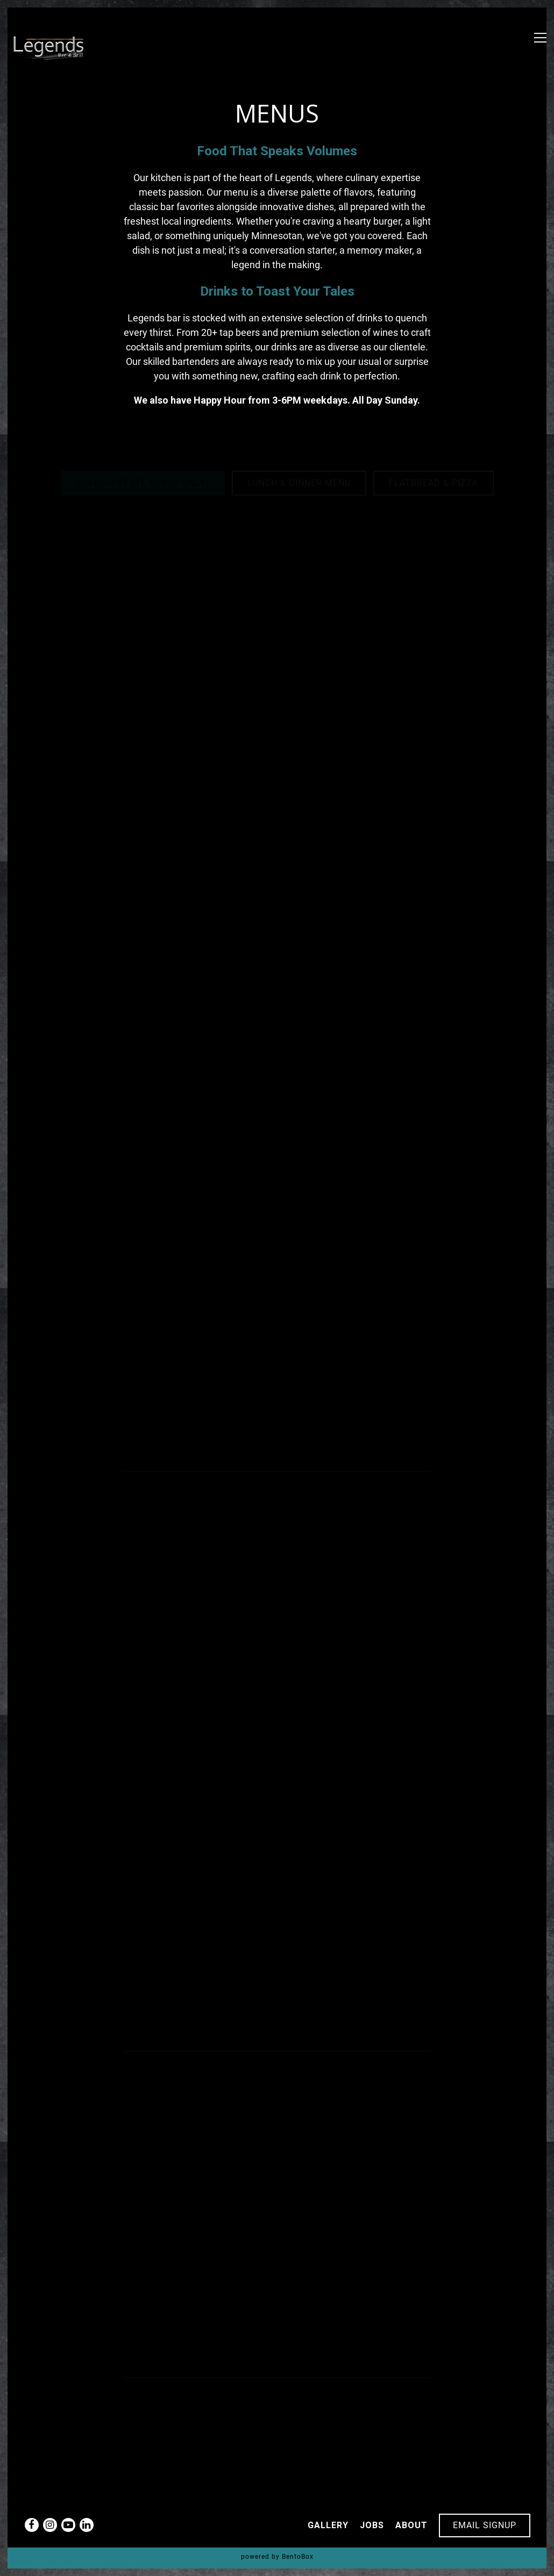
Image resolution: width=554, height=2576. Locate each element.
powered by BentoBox (277, 2556)
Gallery (328, 2525)
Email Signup (484, 2525)
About (411, 2525)
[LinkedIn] (87, 2525)
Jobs (372, 2525)
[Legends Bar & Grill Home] (50, 47)
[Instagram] (50, 2525)
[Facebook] (32, 2525)
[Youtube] (68, 2525)
